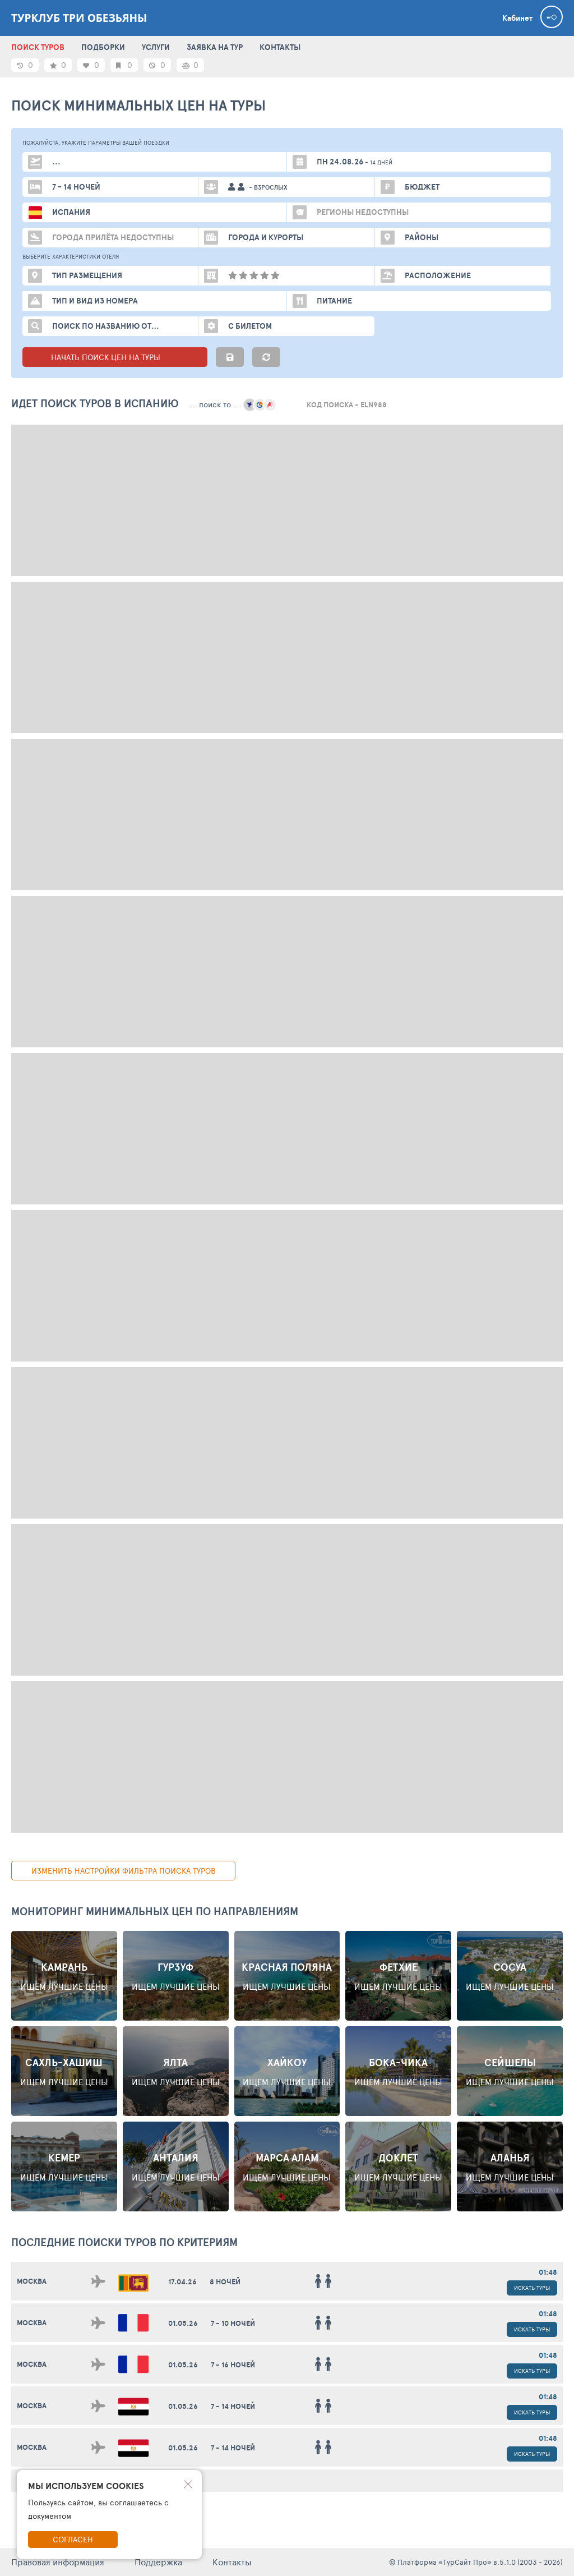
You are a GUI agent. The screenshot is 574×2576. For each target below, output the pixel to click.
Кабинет (517, 18)
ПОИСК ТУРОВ (37, 47)
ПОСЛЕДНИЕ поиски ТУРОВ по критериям (124, 2242)
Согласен (73, 2539)
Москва (32, 2281)
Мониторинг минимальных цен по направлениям (154, 1911)
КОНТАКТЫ (280, 47)
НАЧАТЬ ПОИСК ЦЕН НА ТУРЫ (115, 357)
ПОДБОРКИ (103, 47)
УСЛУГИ (156, 47)
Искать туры (532, 2288)
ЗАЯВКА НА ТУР (215, 47)
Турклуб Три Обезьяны (79, 18)
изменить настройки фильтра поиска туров (123, 1870)
